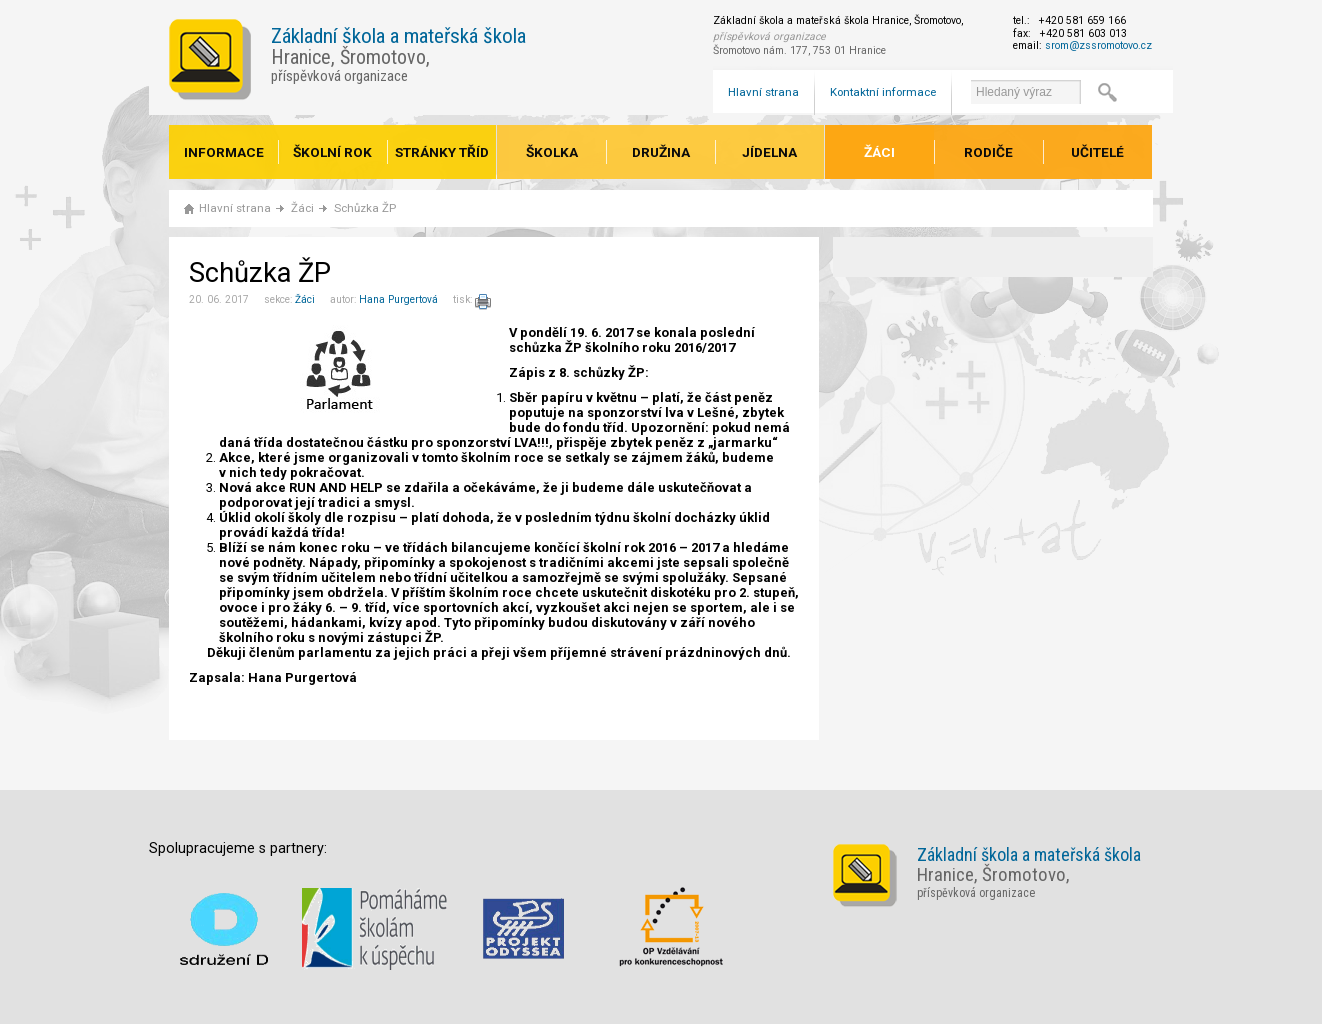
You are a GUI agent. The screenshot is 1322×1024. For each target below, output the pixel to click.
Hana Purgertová (398, 299)
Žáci (879, 152)
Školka (552, 152)
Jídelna (769, 152)
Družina (661, 152)
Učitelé (1097, 152)
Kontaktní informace (883, 92)
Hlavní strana (763, 92)
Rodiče (988, 152)
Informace (224, 152)
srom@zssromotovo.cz (1098, 45)
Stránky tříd (442, 152)
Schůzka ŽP (365, 208)
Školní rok (332, 152)
